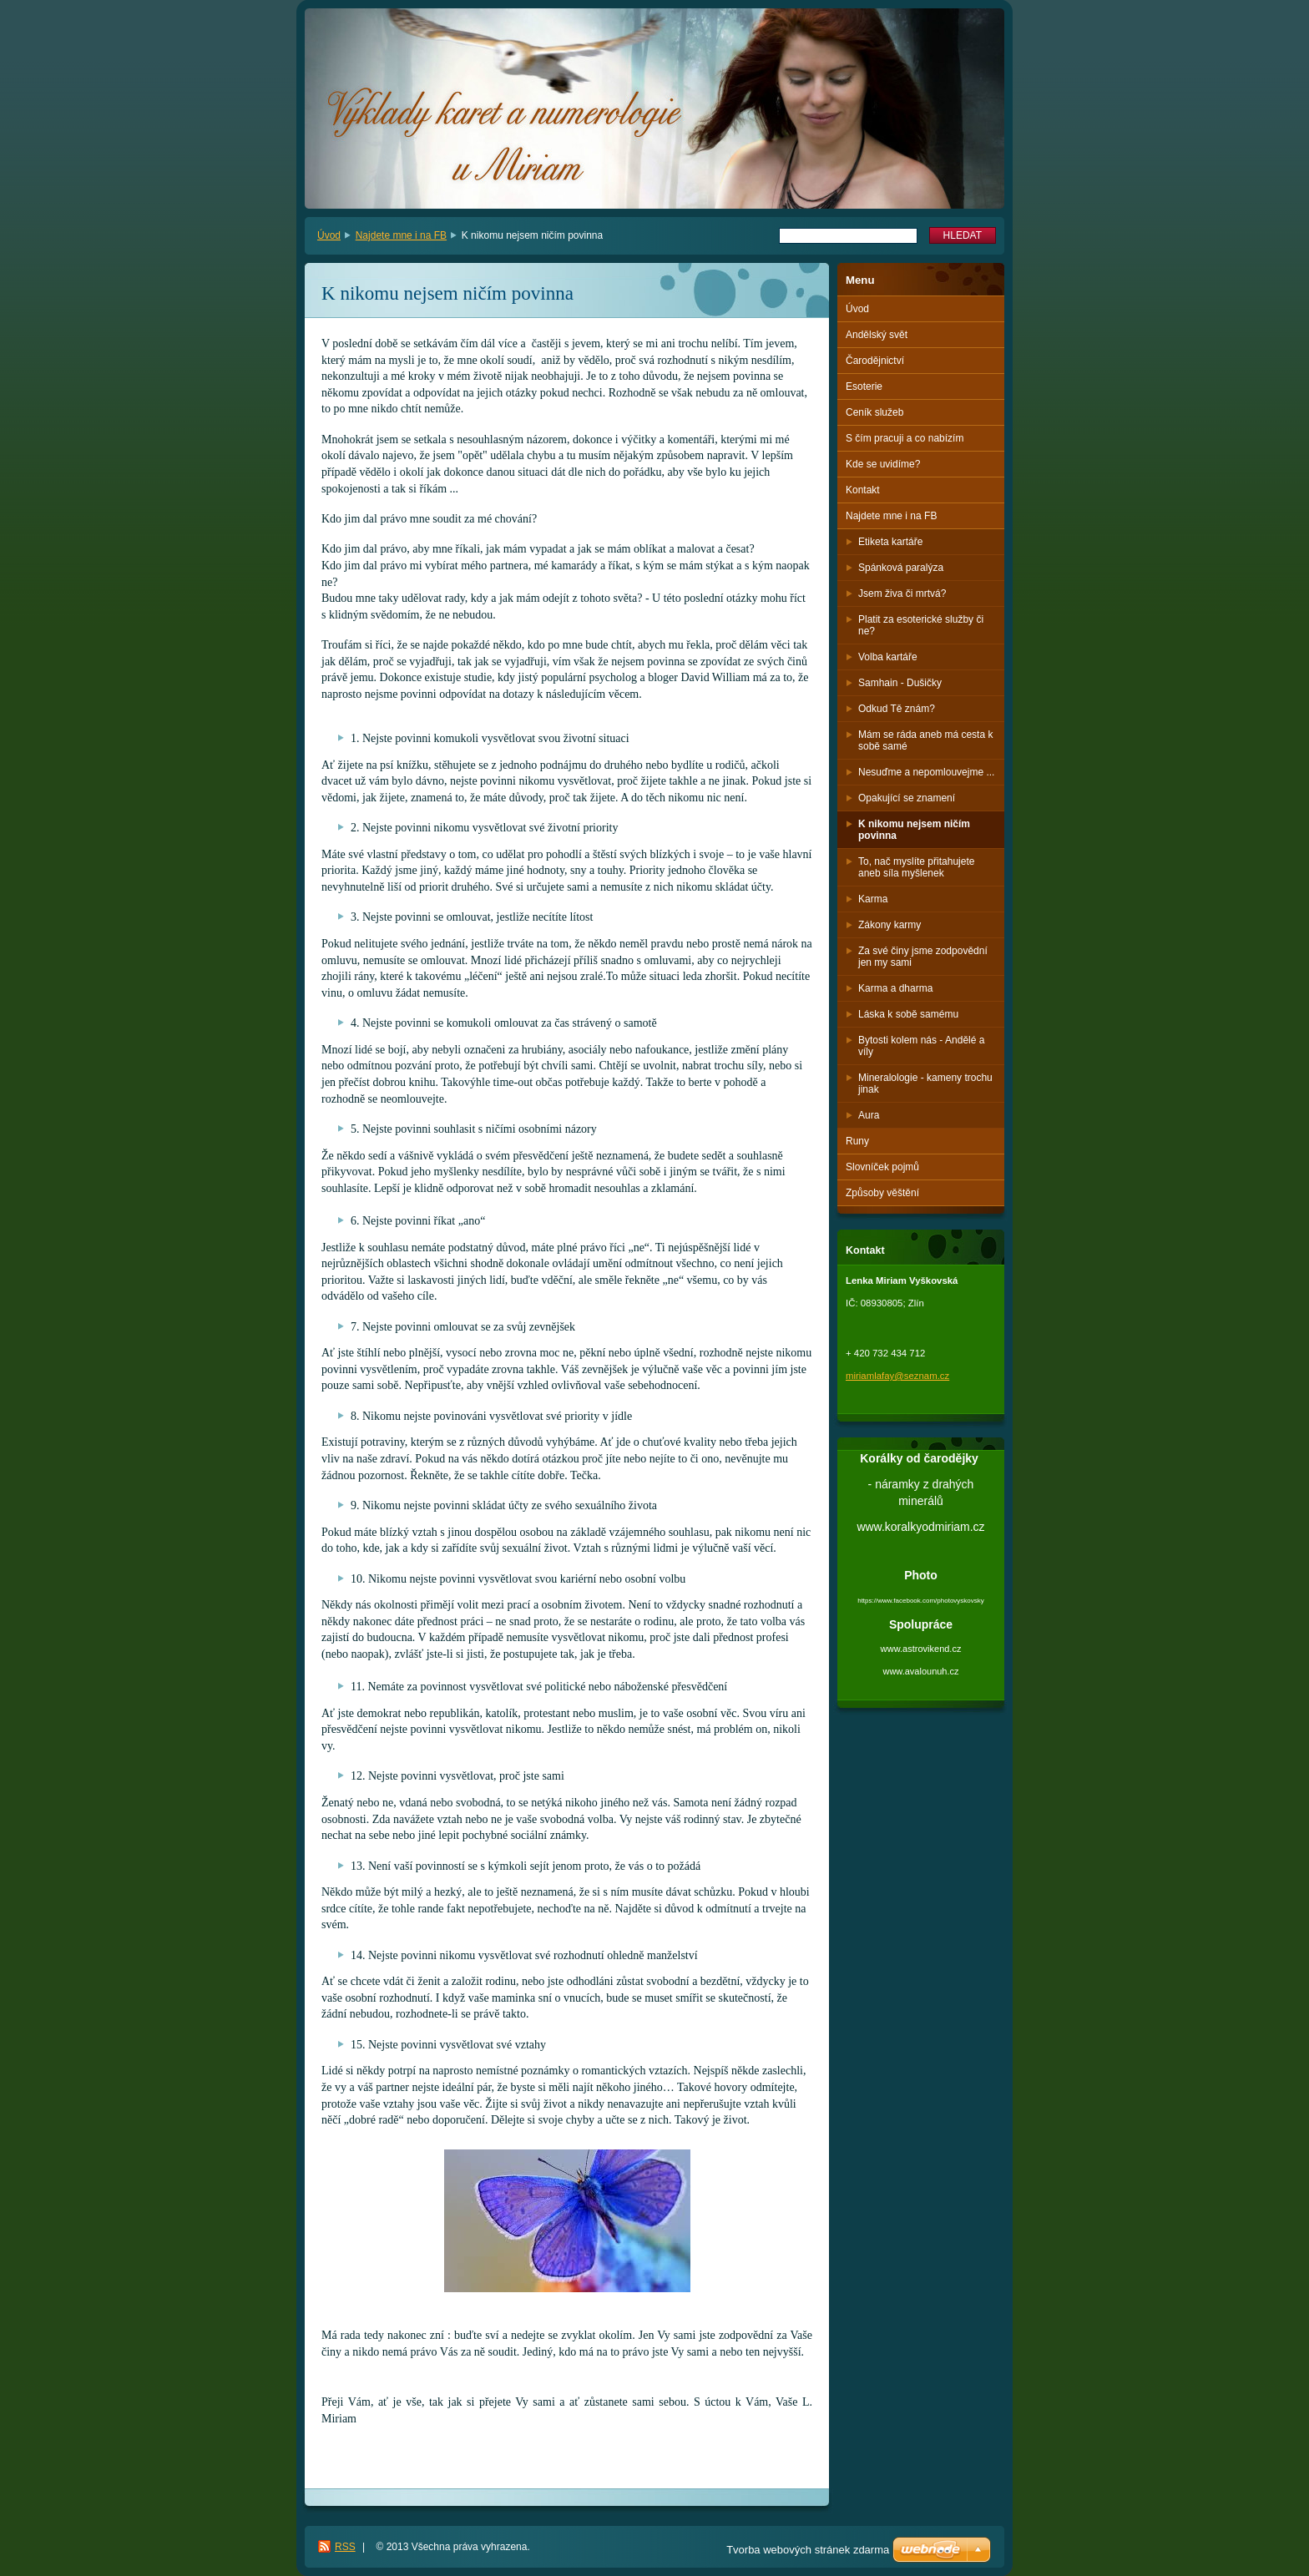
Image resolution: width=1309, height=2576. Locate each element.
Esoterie (864, 386)
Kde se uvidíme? (883, 464)
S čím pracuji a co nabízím (904, 438)
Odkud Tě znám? (896, 709)
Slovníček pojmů (882, 1167)
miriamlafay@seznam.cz (897, 1376)
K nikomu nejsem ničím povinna (914, 829)
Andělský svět (876, 335)
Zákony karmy (889, 925)
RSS (345, 2547)
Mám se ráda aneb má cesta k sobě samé (925, 740)
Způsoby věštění (882, 1193)
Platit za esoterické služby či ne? (920, 625)
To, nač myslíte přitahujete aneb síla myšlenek (916, 867)
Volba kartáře (887, 657)
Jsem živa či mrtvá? (902, 593)
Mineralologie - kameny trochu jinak (925, 1083)
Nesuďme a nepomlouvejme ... (926, 772)
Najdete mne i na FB (401, 235)
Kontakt (863, 490)
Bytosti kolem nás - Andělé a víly (921, 1046)
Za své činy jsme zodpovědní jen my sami (923, 956)
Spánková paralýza (900, 567)
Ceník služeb (874, 412)
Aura (868, 1115)
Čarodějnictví (875, 360)
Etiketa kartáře (890, 542)
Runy (857, 1141)
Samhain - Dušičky (900, 683)
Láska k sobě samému (908, 1014)
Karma (872, 899)
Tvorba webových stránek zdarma (807, 2549)
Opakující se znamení (906, 798)
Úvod (329, 235)
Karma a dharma (895, 988)
